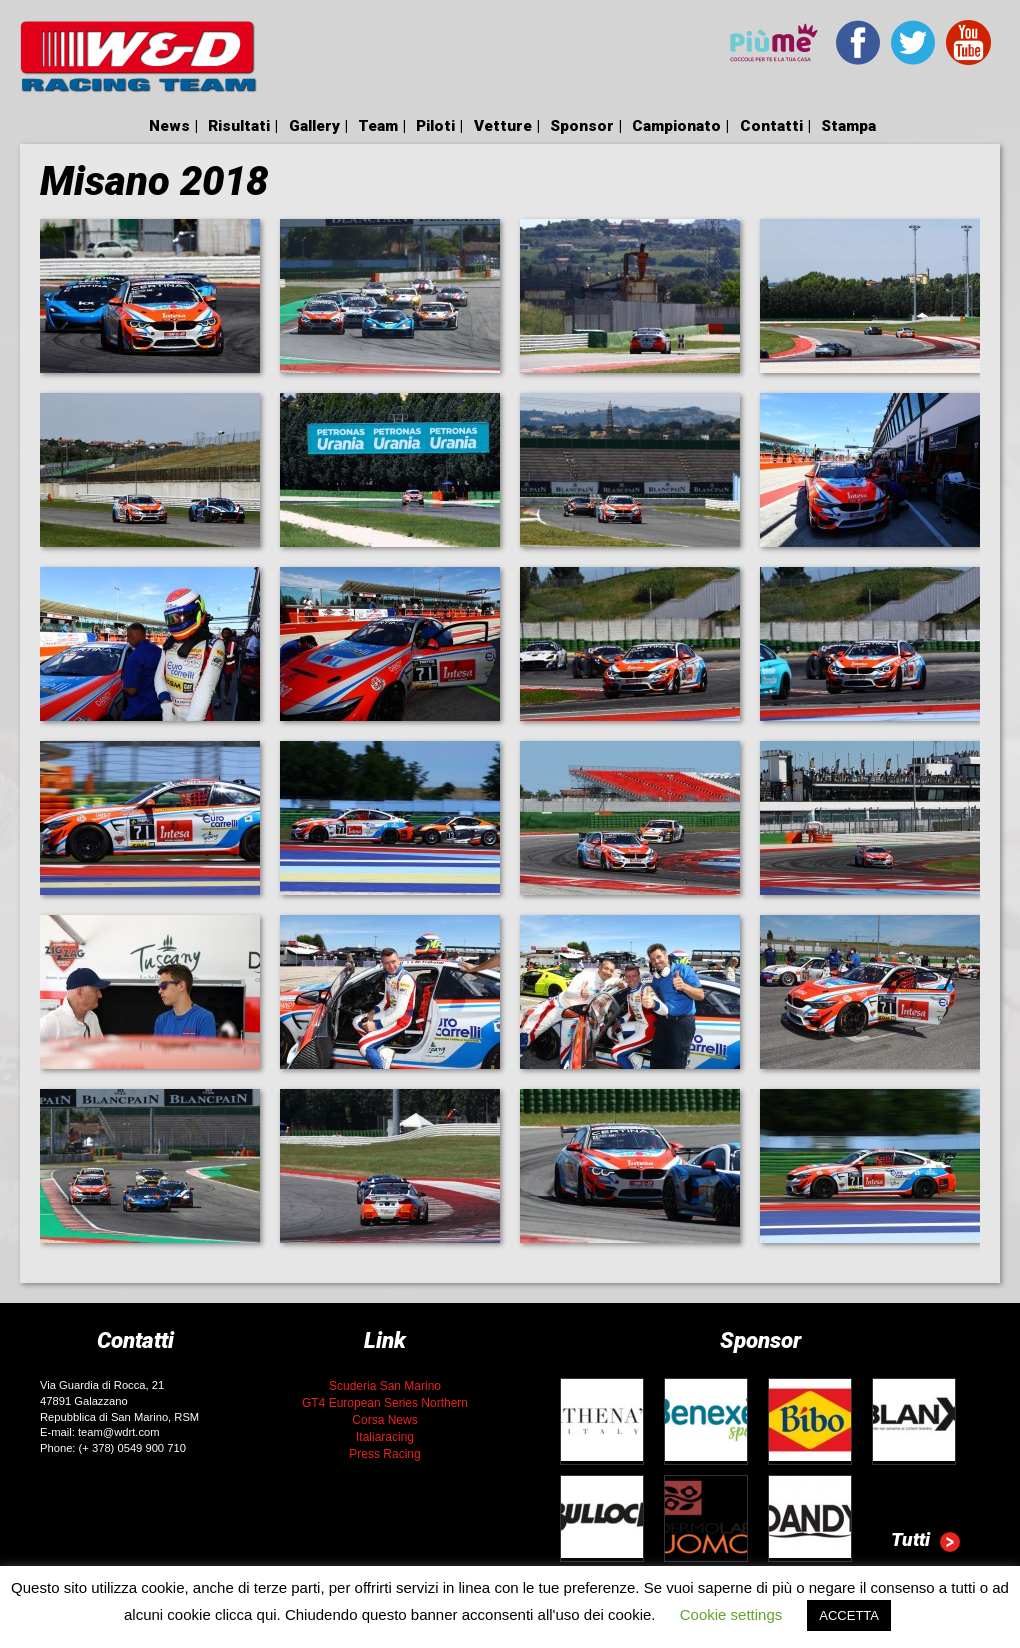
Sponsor (582, 126)
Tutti (925, 1542)
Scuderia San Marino (385, 1386)
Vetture (503, 126)
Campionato (676, 126)
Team (378, 126)
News (169, 126)
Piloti (435, 126)
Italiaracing (385, 1437)
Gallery (314, 126)
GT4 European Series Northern (385, 1403)
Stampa (848, 126)
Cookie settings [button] (731, 1614)
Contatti (771, 126)
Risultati (239, 126)
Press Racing (384, 1454)
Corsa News (384, 1420)
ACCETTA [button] (849, 1615)
